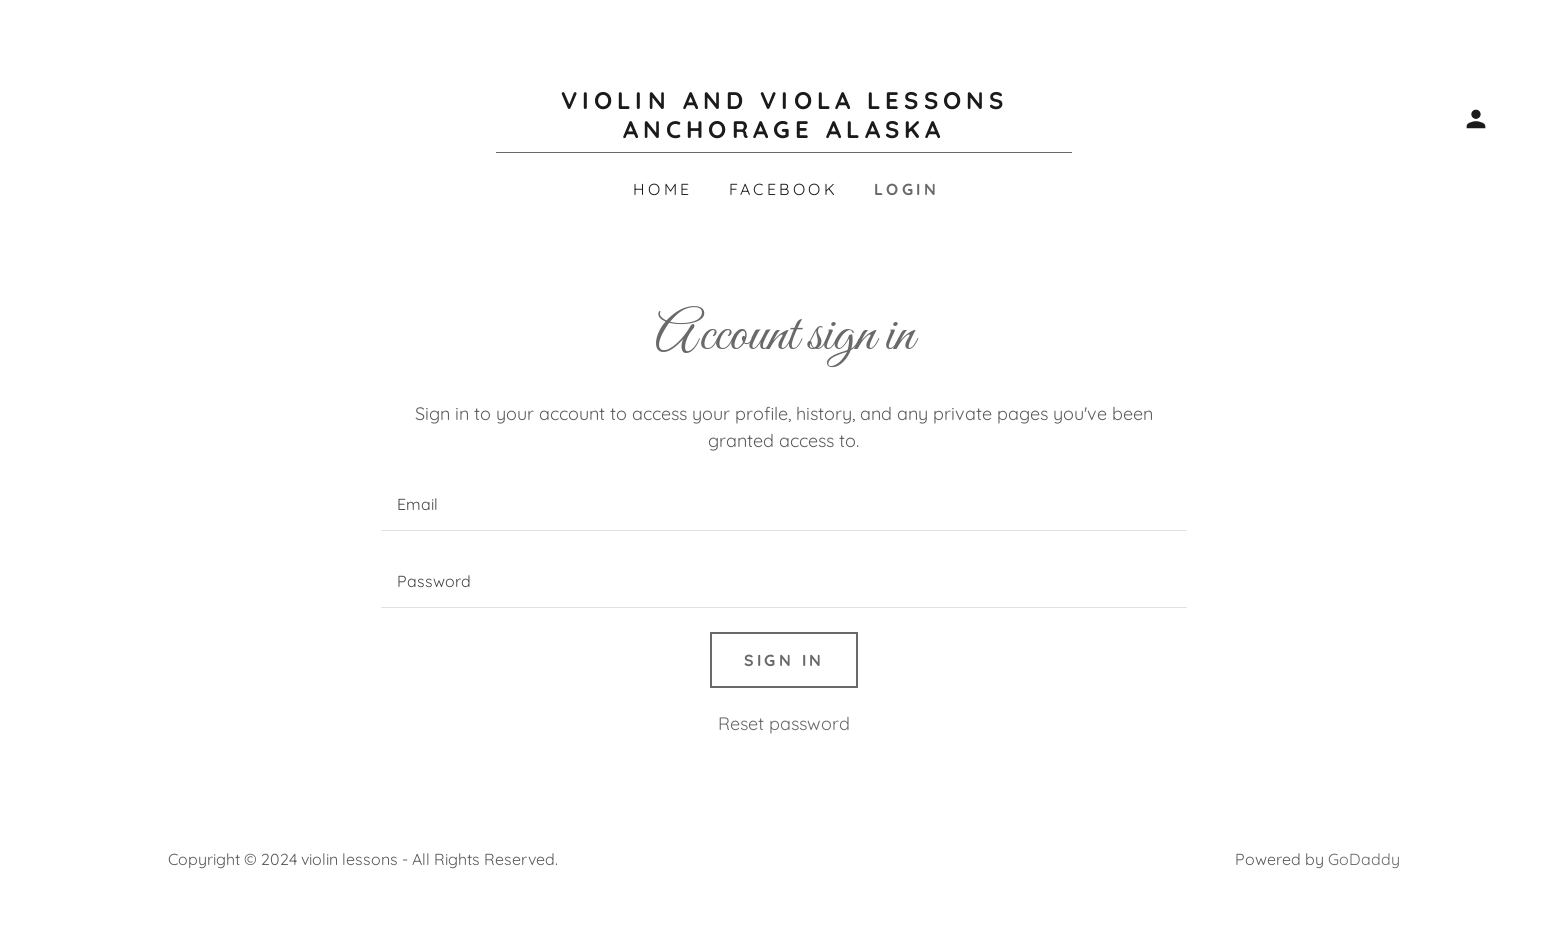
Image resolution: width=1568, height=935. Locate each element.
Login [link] (906, 189)
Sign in (784, 660)
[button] (1476, 119)
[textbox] (783, 504)
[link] (784, 131)
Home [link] (663, 189)
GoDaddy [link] (1364, 859)
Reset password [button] (784, 723)
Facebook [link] (783, 189)
